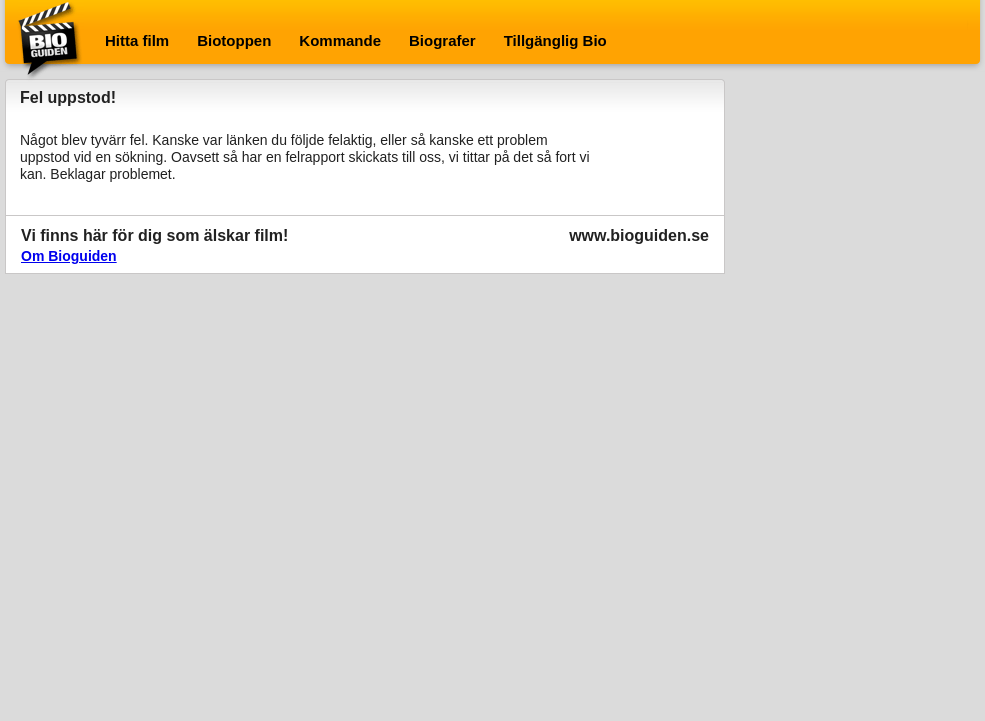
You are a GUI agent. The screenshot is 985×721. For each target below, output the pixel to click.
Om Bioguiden (69, 256)
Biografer (442, 40)
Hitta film (137, 40)
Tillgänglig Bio (555, 40)
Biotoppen (234, 40)
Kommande (340, 40)
